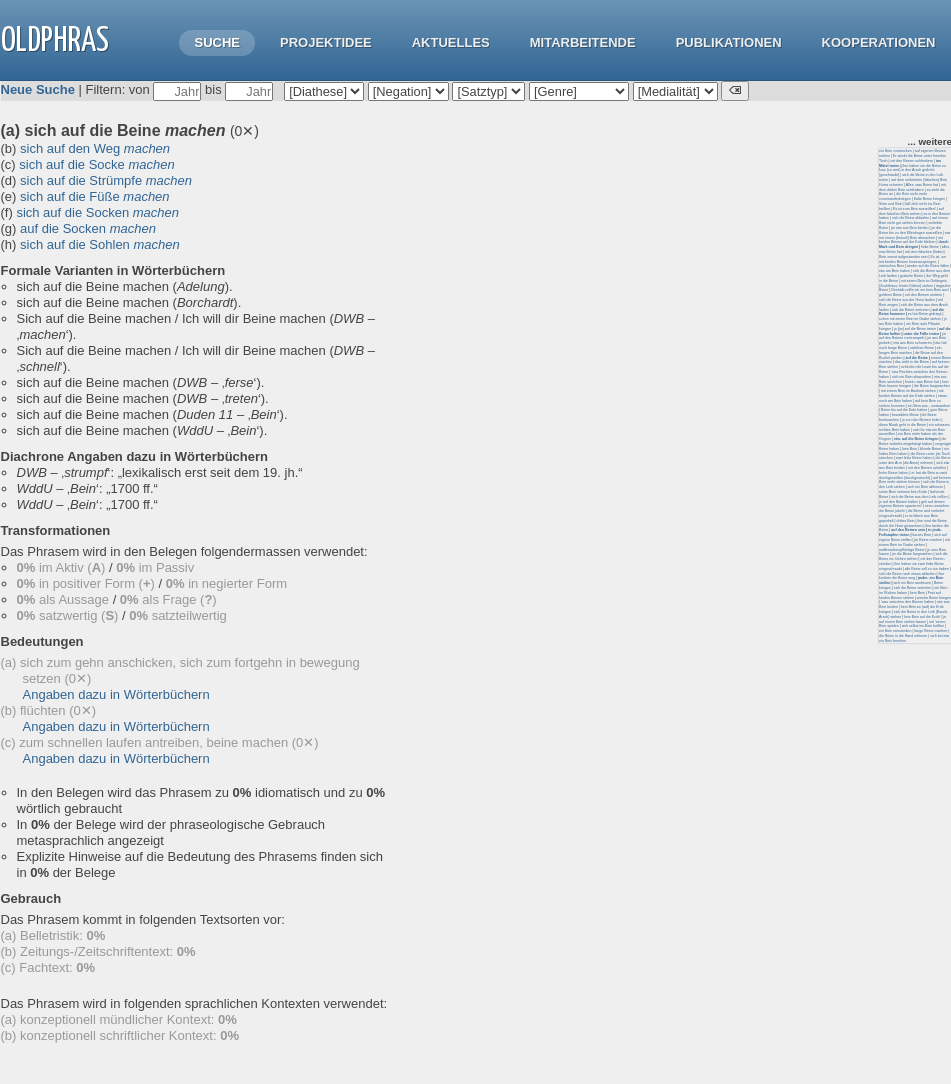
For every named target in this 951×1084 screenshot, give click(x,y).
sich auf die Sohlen (100, 244)
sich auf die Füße (95, 196)
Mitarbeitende (583, 42)
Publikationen (729, 42)
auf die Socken (88, 228)
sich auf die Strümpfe (106, 180)
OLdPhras (55, 41)
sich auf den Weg (95, 148)
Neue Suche (38, 89)
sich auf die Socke (96, 164)
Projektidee (326, 42)
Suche (217, 42)
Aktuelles (451, 42)
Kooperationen (879, 42)
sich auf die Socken (97, 212)
